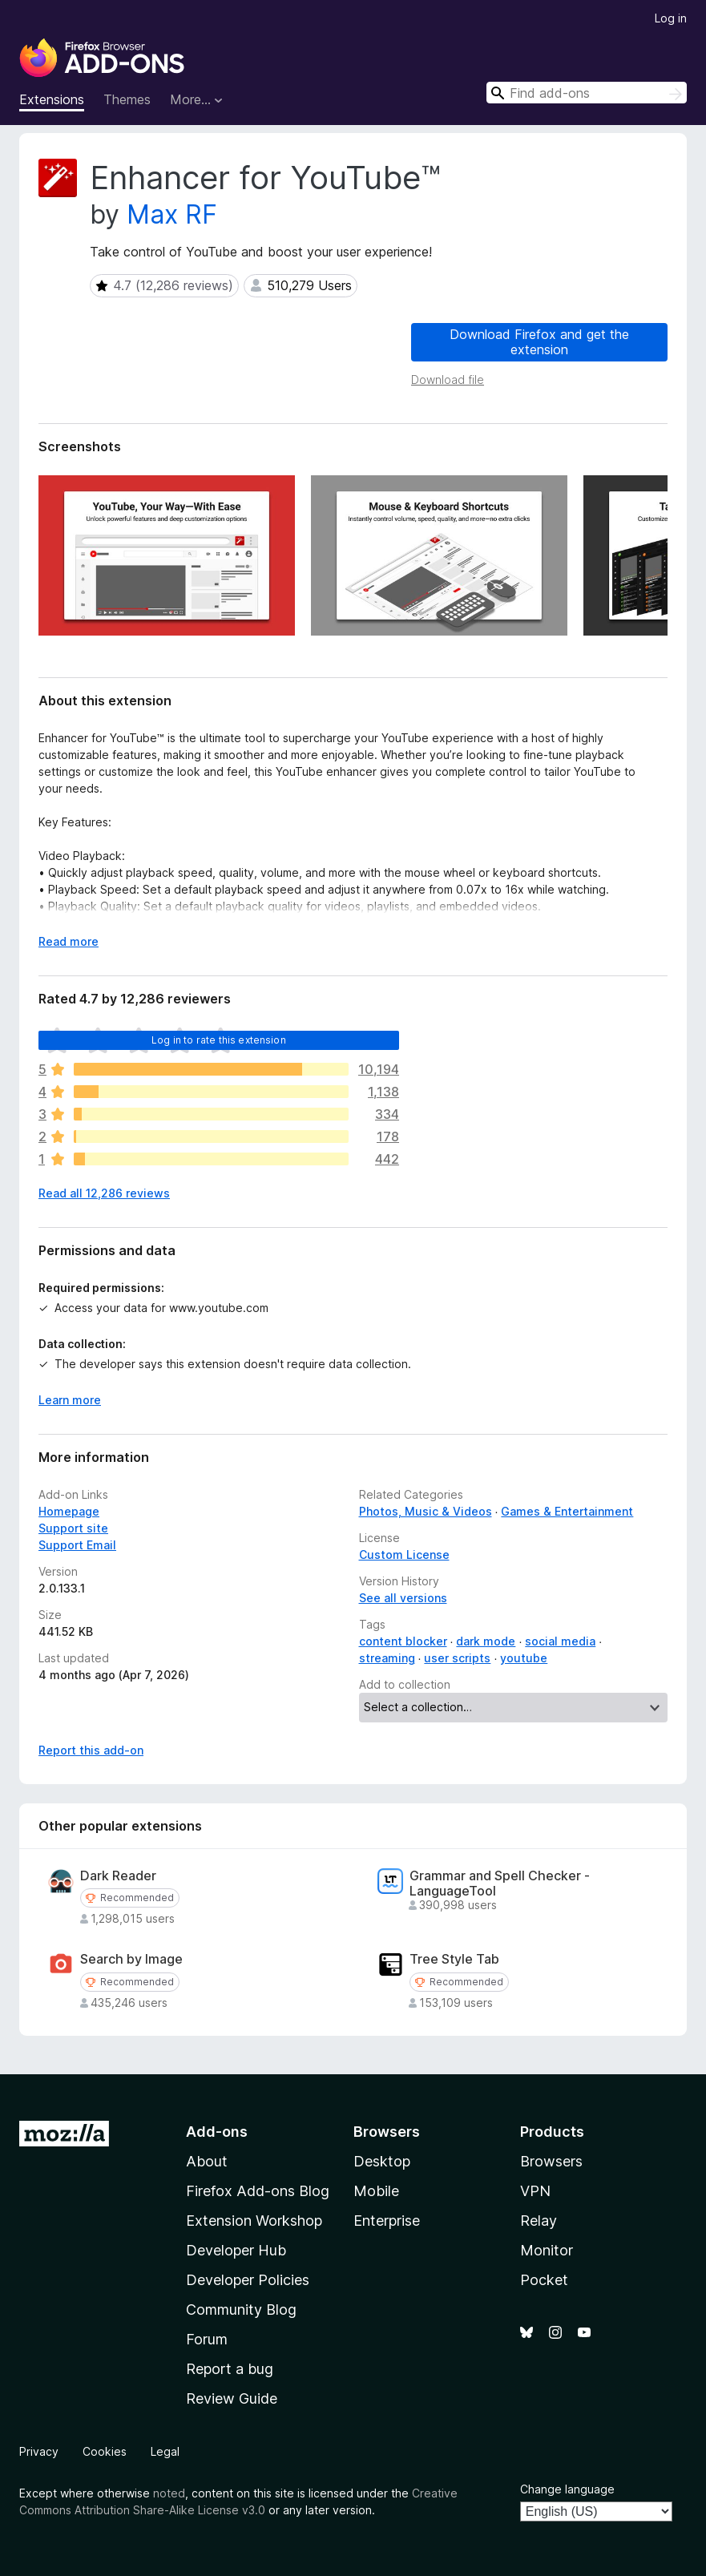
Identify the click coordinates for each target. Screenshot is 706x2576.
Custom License (404, 1554)
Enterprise (386, 2220)
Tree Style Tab (454, 1959)
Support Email (77, 1545)
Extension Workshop (254, 2220)
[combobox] (586, 92)
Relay (538, 2220)
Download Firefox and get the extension (539, 341)
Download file (447, 379)
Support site (73, 1528)
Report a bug (229, 2368)
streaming (387, 1658)
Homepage (68, 1511)
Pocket (544, 2279)
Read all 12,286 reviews (104, 1193)
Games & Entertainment (567, 1511)
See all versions (403, 1598)
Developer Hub (236, 2250)
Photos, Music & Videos (425, 1511)
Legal (165, 2451)
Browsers (551, 2161)
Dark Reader (118, 1876)
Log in (671, 18)
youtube (523, 1658)
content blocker (403, 1641)
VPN (535, 2190)
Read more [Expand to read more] (68, 941)
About (207, 2161)
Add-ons (217, 2131)
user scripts (457, 1658)
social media (560, 1641)
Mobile (376, 2190)
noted (169, 2493)
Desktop (381, 2161)
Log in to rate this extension (218, 1040)
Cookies (105, 2451)
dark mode (485, 1641)
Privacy (38, 2451)
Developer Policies (247, 2279)
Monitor (546, 2250)
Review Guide (231, 2398)
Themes (127, 99)
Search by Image (131, 1959)
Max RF (172, 214)
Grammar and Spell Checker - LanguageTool (499, 1883)
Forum (207, 2339)
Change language (567, 2489)
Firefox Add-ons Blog (257, 2190)
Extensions (51, 99)
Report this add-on (90, 1750)
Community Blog (241, 2309)
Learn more (69, 1400)
